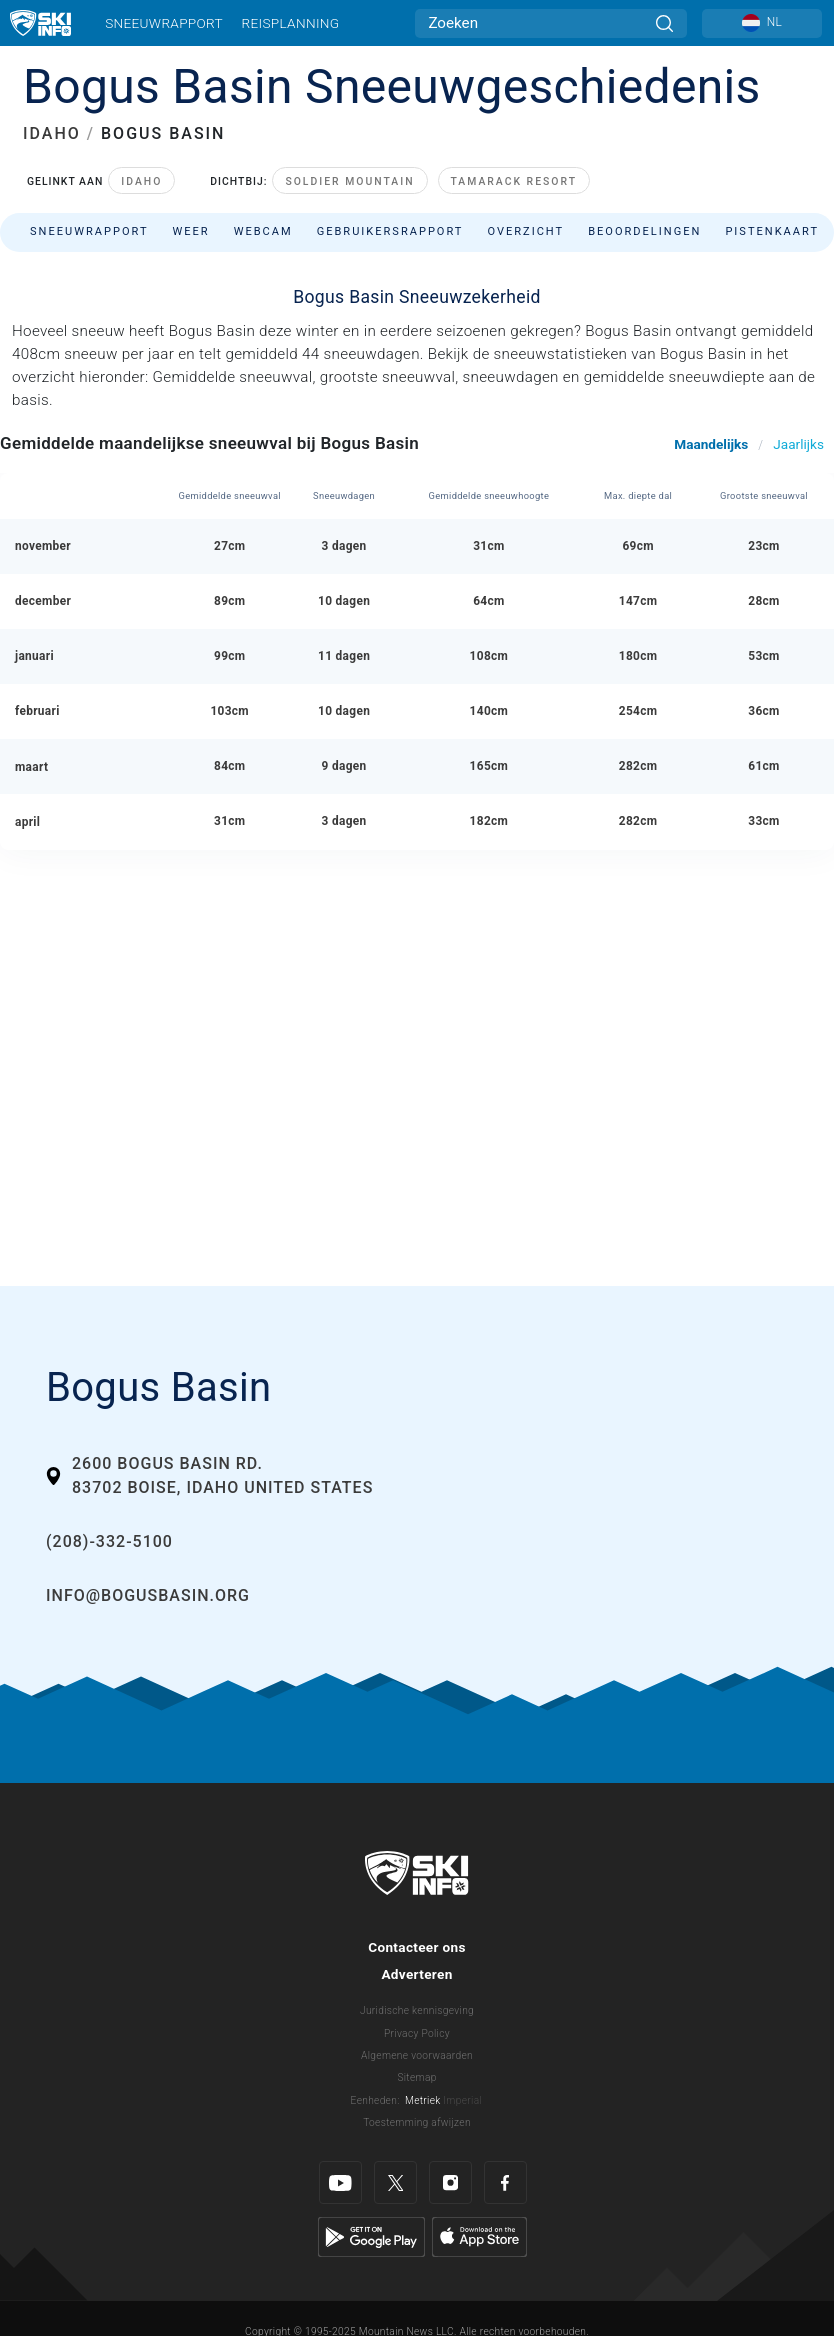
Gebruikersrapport (390, 231)
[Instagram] (450, 2182)
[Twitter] (395, 2182)
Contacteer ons (417, 1947)
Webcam (263, 231)
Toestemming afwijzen (417, 2122)
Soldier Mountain (349, 181)
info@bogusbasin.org (148, 1595)
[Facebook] (505, 2182)
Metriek (423, 2100)
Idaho (141, 181)
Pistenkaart (772, 231)
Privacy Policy (417, 2033)
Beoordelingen (644, 231)
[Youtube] (340, 2182)
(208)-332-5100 (109, 1541)
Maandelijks (711, 444)
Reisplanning (291, 23)
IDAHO (52, 133)
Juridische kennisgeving (417, 2010)
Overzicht (525, 231)
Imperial (462, 2100)
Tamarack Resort (514, 181)
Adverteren (416, 1974)
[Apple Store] (479, 2236)
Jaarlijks (798, 444)
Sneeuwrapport (164, 23)
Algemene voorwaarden (417, 2055)
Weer (190, 231)
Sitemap (416, 2077)
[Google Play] (371, 2236)
